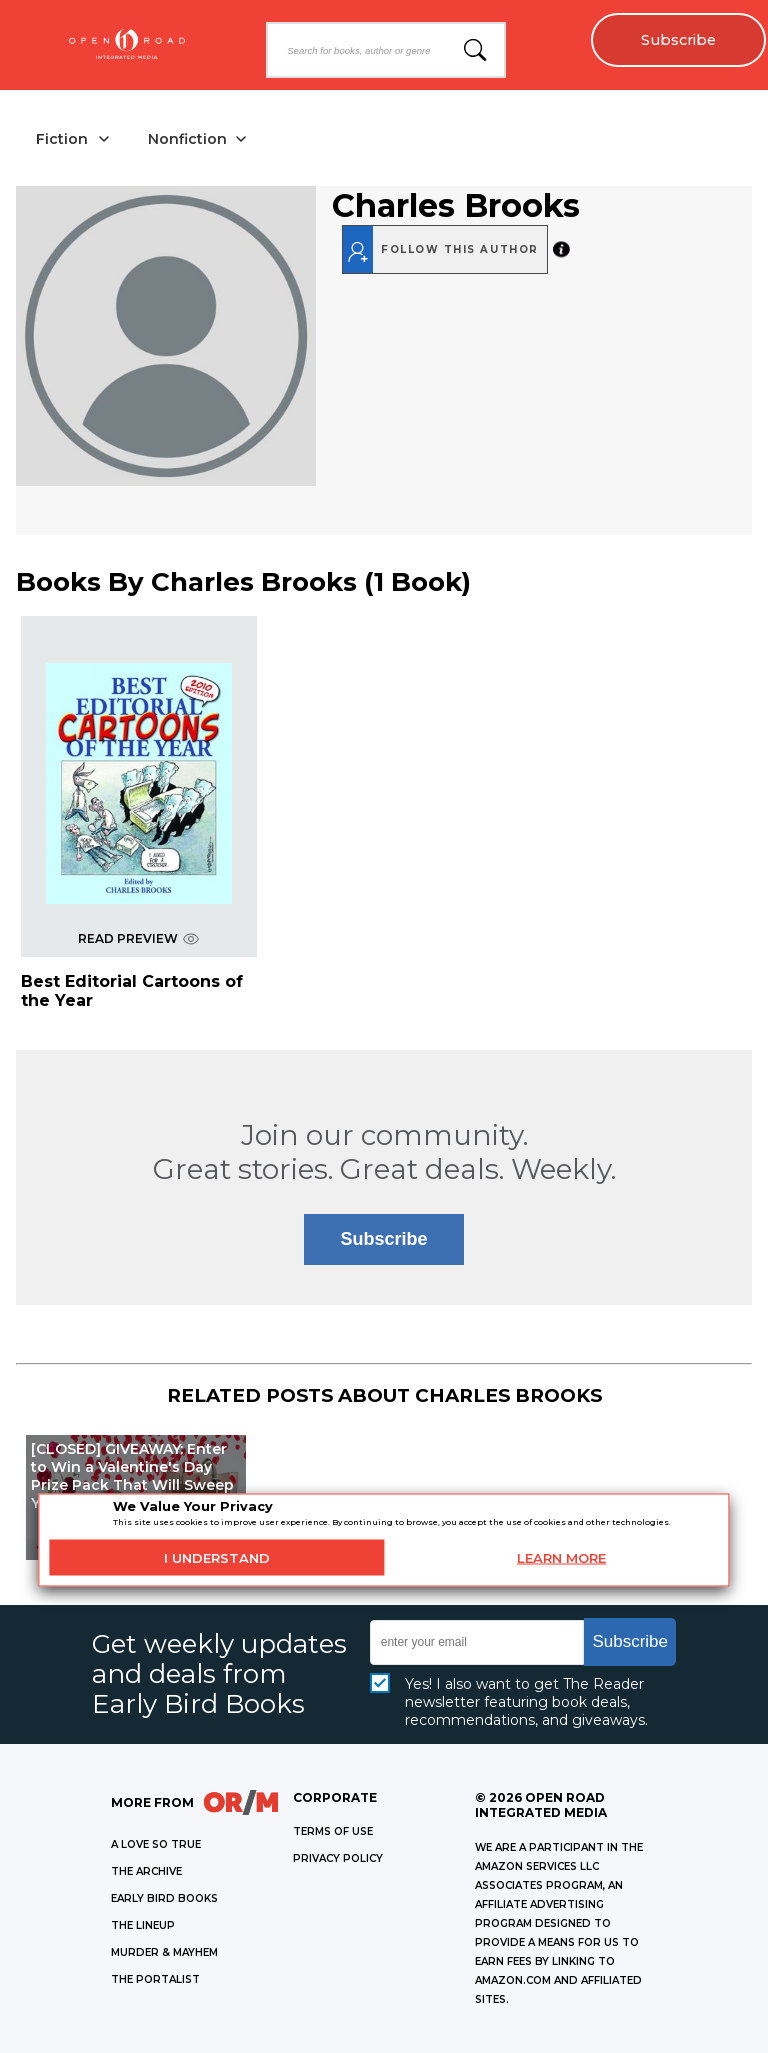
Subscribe (678, 40)
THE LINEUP (143, 1925)
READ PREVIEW (138, 938)
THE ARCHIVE (146, 1871)
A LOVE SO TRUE (156, 1844)
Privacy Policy (338, 1858)
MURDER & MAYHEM (164, 1952)
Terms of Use (333, 1831)
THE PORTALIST (155, 1979)
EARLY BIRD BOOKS (164, 1898)
